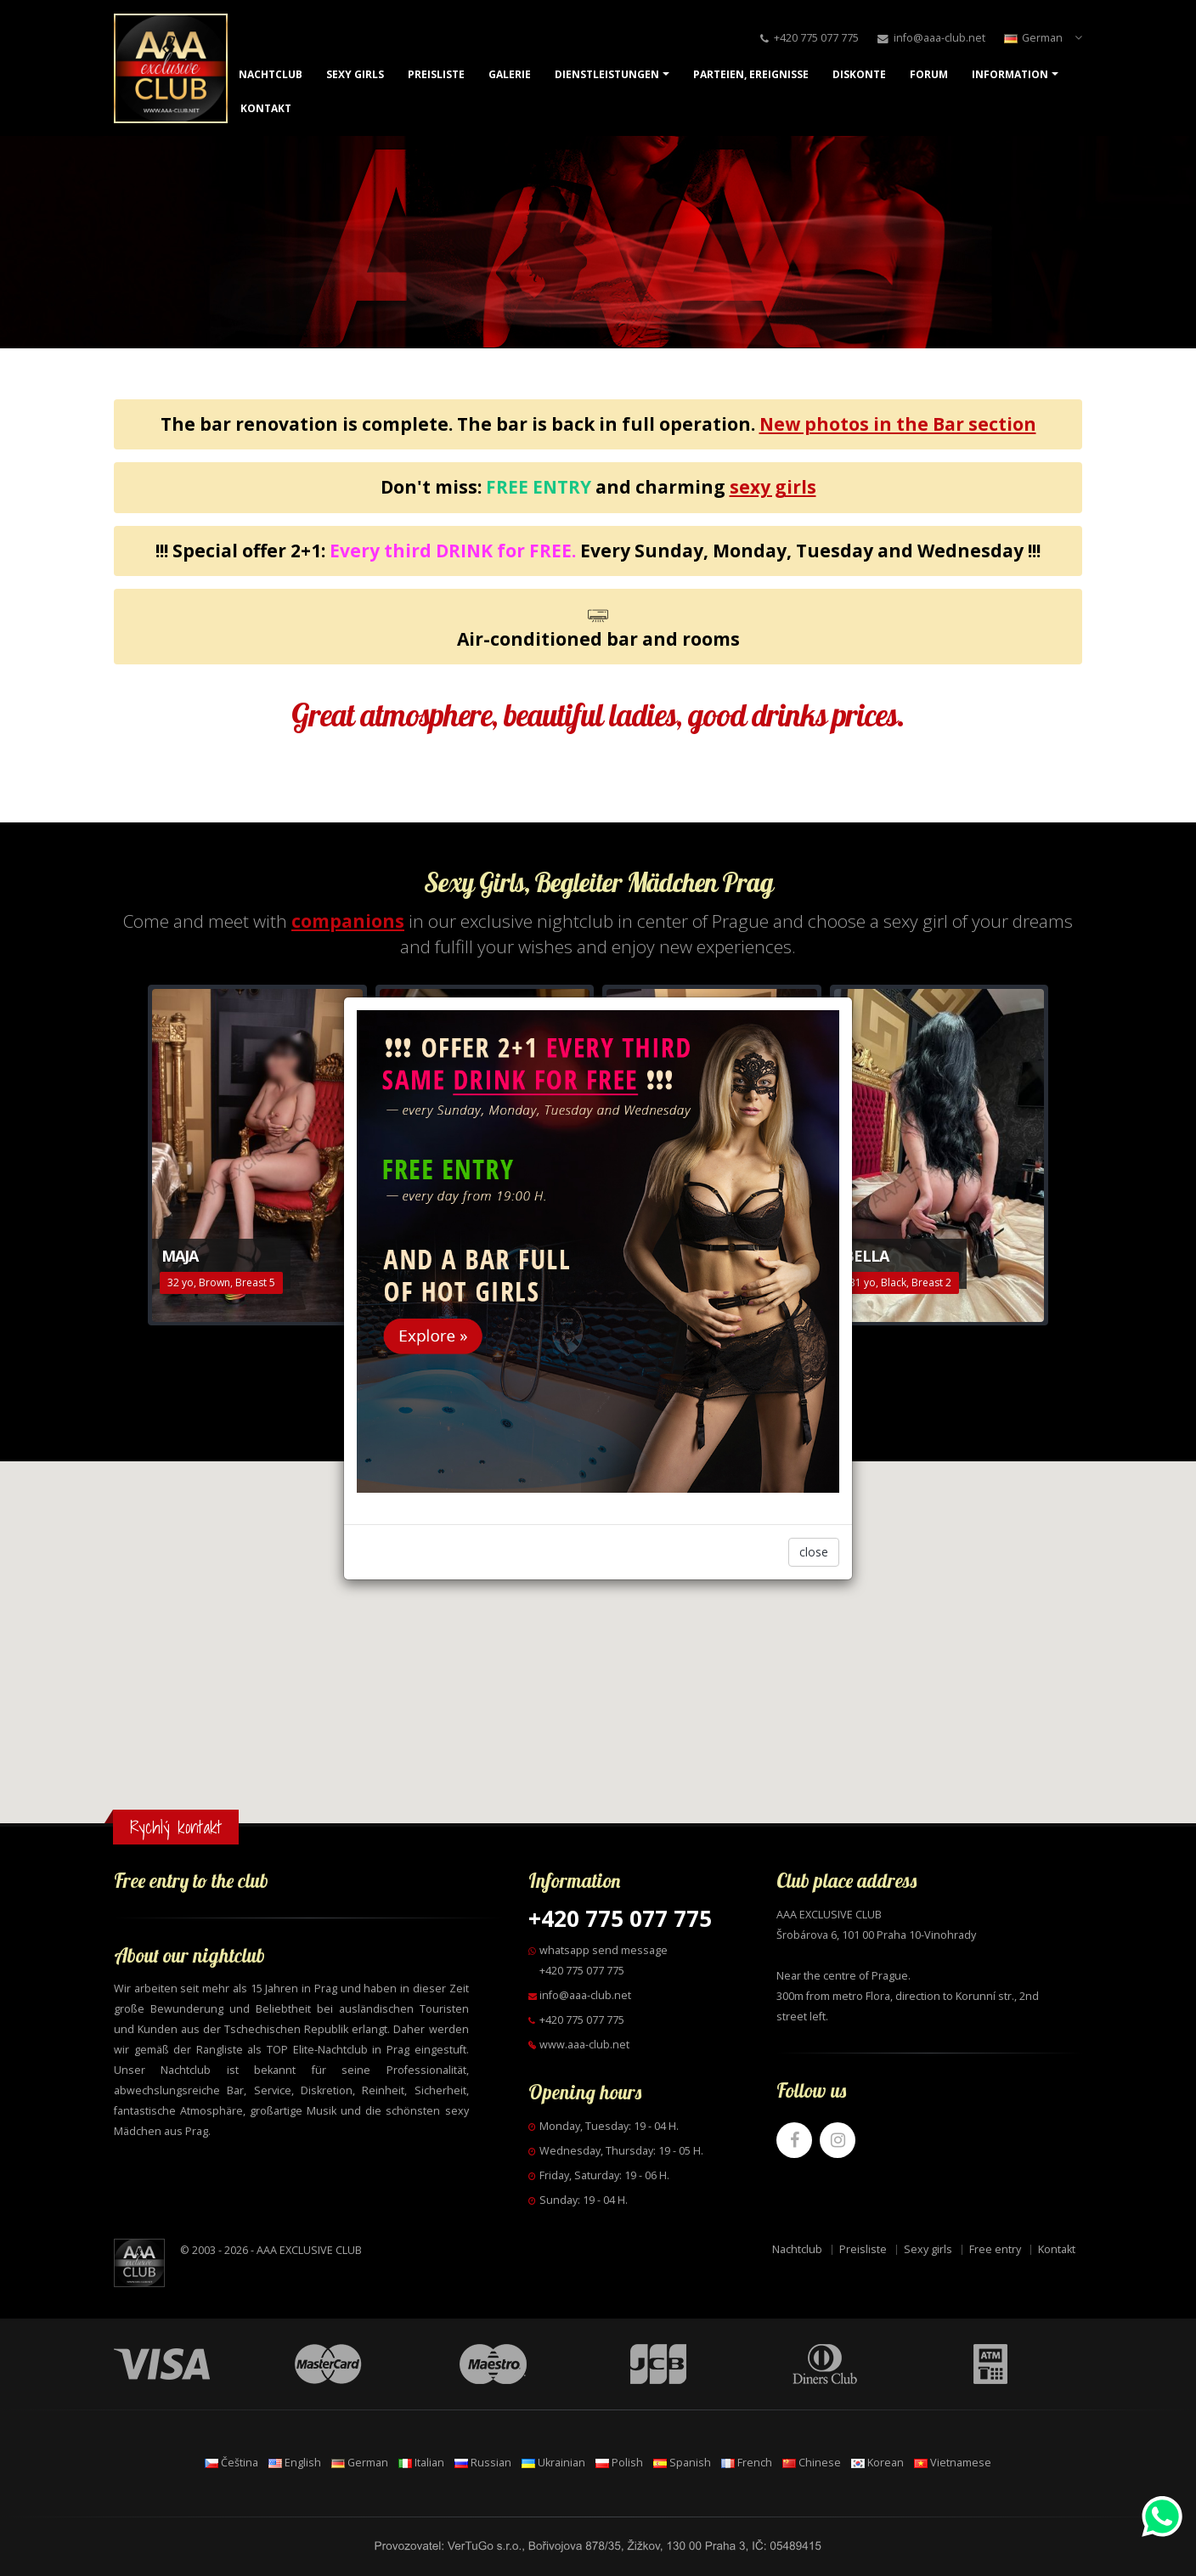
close (813, 1552)
